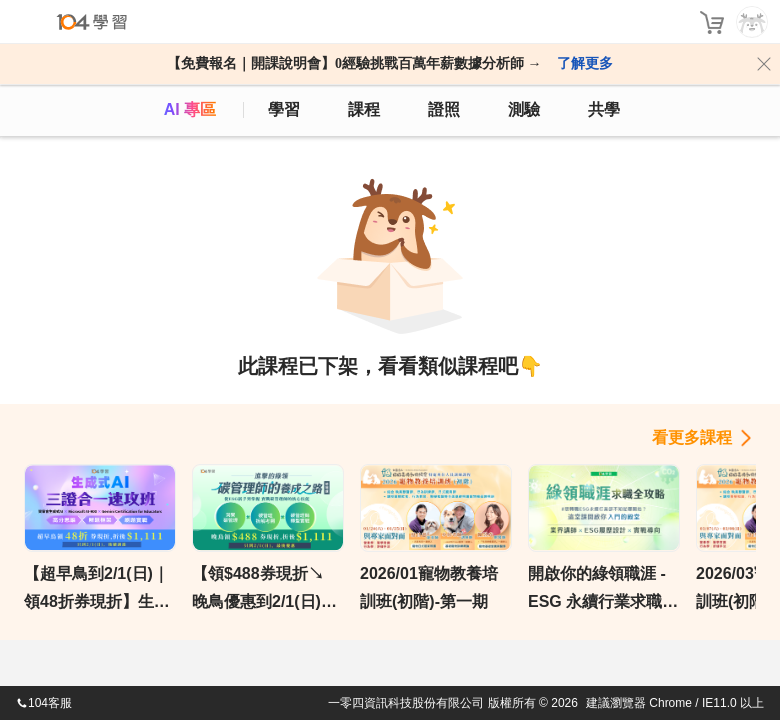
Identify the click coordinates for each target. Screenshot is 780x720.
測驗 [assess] (524, 109)
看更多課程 (692, 437)
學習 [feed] (284, 109)
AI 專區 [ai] (190, 109)
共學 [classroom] (604, 109)
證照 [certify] (444, 109)
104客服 (44, 703)
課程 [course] (364, 109)
